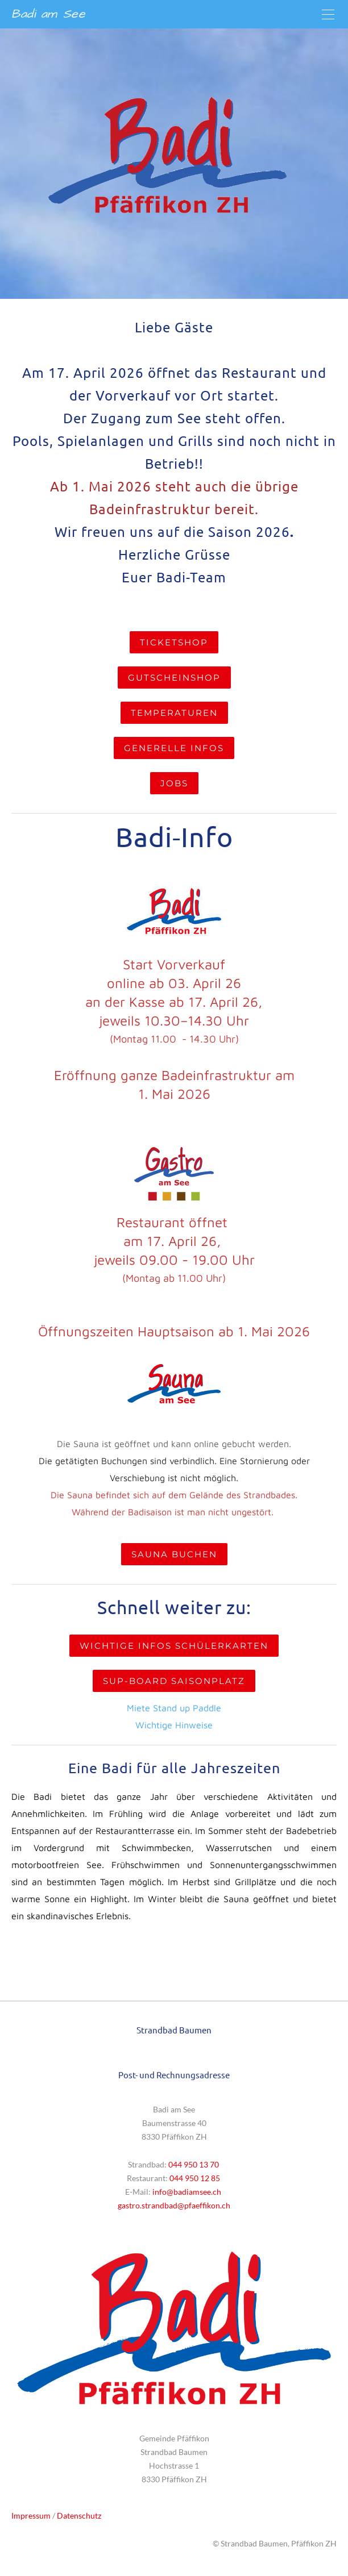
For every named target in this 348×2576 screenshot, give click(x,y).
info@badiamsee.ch (186, 2191)
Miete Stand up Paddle (174, 1708)
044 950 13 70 (193, 2164)
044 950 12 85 (195, 2178)
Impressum (31, 2515)
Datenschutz (79, 2515)
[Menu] (328, 14)
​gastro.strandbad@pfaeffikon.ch (174, 2205)
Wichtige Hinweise (174, 1725)
